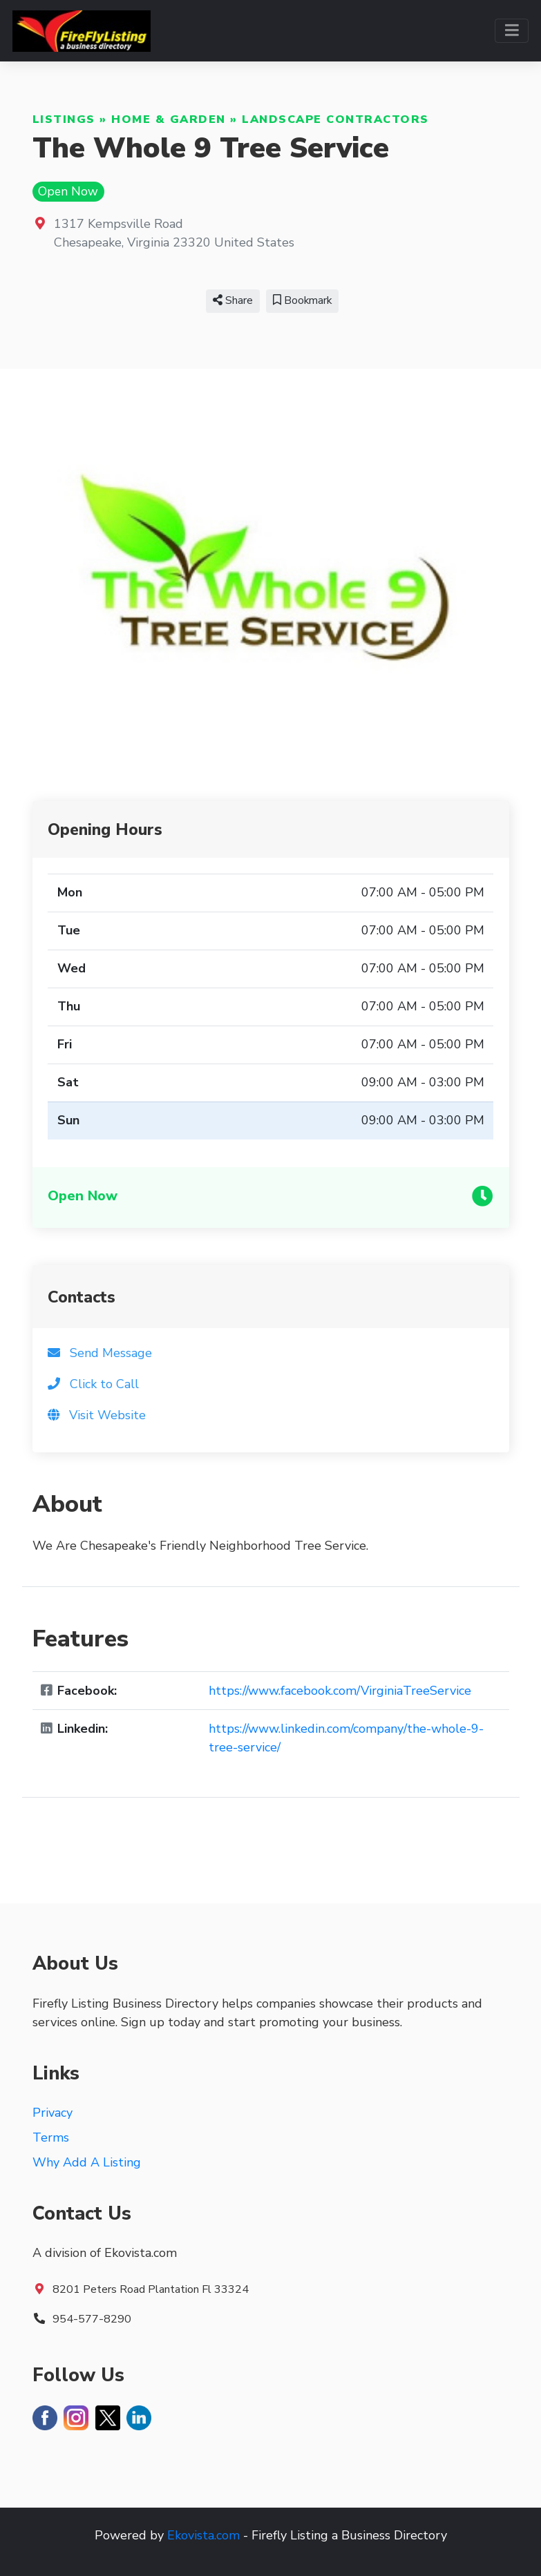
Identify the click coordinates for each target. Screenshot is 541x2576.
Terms (50, 2137)
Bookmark (302, 300)
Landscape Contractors (335, 119)
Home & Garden (168, 119)
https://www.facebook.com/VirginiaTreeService (340, 1690)
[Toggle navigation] (512, 31)
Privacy (52, 2112)
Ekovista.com (203, 2535)
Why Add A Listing (86, 2162)
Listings (63, 119)
